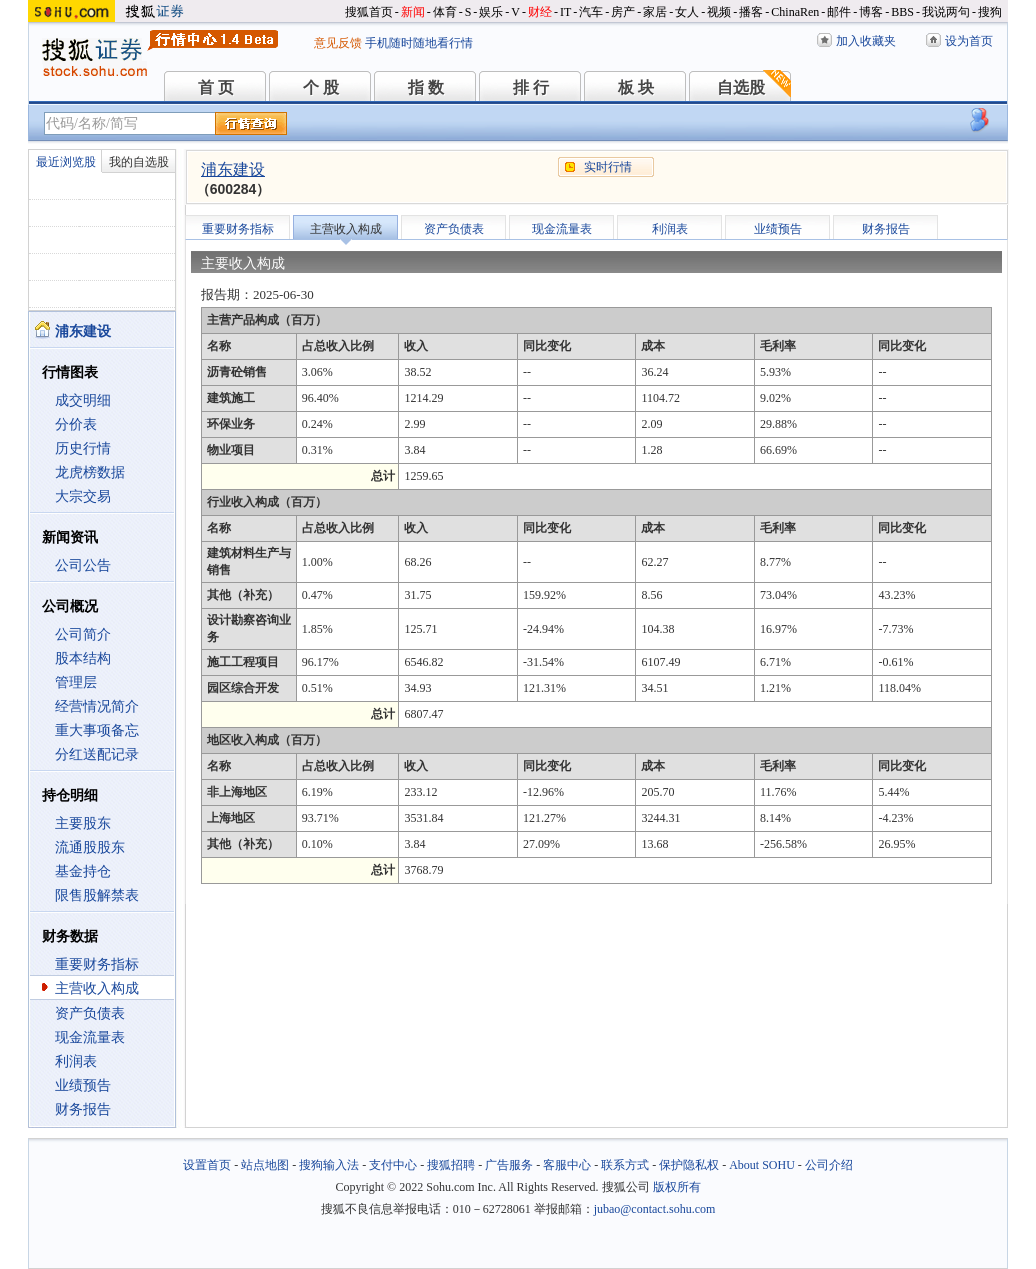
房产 (623, 12)
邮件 (839, 12)
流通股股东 (90, 847)
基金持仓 (83, 871)
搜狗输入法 (329, 1165)
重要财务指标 (97, 964)
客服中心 (567, 1165)
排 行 (531, 87)
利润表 (76, 1061)
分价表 (76, 424)
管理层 (76, 682)
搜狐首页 (369, 12)
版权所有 (677, 1187)
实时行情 (608, 167)
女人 (687, 12)
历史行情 (83, 448)
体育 (445, 12)
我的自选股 (139, 162)
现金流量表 (90, 1037)
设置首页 (207, 1165)
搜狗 (990, 12)
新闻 (413, 12)
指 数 (426, 87)
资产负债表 (90, 1013)
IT (565, 12)
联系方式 (625, 1165)
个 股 (321, 87)
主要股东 (83, 823)
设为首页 (969, 41)
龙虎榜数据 (90, 472)
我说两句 (946, 12)
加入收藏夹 (866, 41)
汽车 (591, 12)
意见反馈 (338, 43)
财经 (540, 12)
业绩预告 (83, 1085)
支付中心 (393, 1165)
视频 (719, 12)
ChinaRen (795, 12)
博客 (871, 12)
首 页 (216, 87)
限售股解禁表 (97, 895)
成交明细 (83, 400)
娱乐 (491, 12)
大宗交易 (83, 496)
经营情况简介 (97, 706)
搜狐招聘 (451, 1165)
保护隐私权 (689, 1165)
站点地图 (265, 1165)
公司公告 (83, 565)
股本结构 (83, 658)
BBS (902, 12)
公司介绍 (829, 1165)
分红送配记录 (97, 754)
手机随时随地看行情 (419, 43)
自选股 (741, 87)
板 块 (636, 87)
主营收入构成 (97, 988)
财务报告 (83, 1109)
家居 (655, 12)
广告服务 (509, 1165)
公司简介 (83, 634)
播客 (751, 12)
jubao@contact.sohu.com (655, 1209)
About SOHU (762, 1165)
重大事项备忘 (97, 730)
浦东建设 (233, 169)
